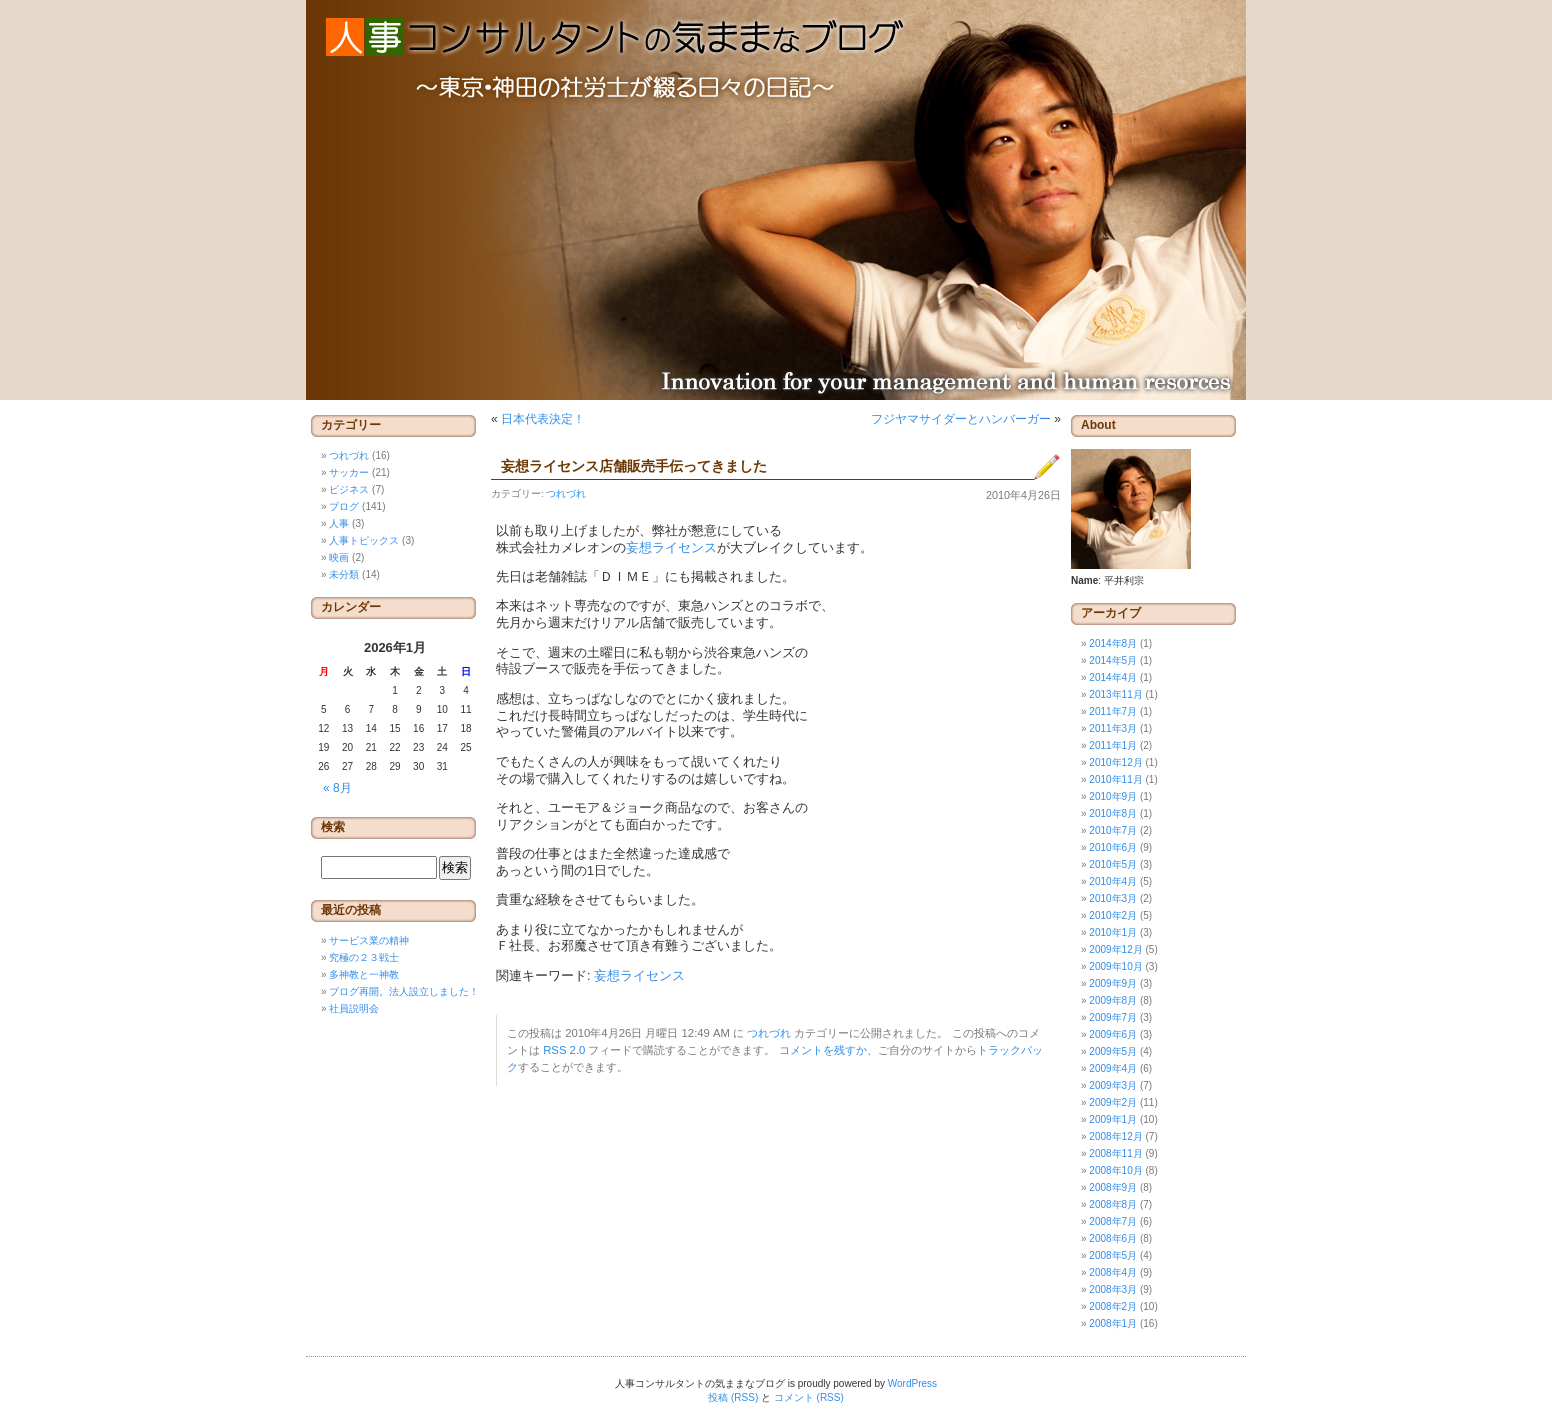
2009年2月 (1113, 1102)
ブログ (344, 506)
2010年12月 (1115, 762)
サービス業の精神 (369, 940)
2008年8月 (1113, 1204)
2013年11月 (1115, 694)
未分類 (344, 574)
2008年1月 (1113, 1323)
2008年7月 (1113, 1221)
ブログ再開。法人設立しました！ (404, 991)
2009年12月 (1115, 949)
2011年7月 (1113, 711)
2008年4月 (1113, 1272)
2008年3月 (1113, 1289)
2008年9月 (1113, 1187)
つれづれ (566, 493)
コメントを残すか (823, 1050)
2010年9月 (1113, 796)
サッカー (349, 472)
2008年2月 (1113, 1306)
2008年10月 (1115, 1170)
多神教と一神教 (364, 974)
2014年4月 (1113, 677)
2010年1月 (1113, 932)
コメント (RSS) (809, 1397)
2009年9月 (1113, 983)
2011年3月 (1113, 728)
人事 (339, 523)
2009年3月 (1113, 1085)
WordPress (912, 1383)
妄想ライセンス (671, 548)
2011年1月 (1113, 745)
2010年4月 (1113, 881)
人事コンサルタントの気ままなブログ (776, 200)
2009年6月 (1113, 1034)
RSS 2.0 (564, 1050)
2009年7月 (1113, 1017)
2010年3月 (1113, 898)
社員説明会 (354, 1008)
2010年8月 (1113, 813)
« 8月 (337, 788)
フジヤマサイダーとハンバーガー (961, 419)
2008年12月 (1115, 1136)
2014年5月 (1113, 660)
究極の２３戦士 (364, 957)
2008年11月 (1115, 1153)
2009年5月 (1113, 1051)
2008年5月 (1113, 1255)
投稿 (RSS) (733, 1397)
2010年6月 (1113, 847)
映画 (339, 557)
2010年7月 (1113, 830)
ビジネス (349, 489)
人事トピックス (364, 540)
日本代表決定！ (543, 419)
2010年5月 (1113, 864)
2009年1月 (1113, 1119)
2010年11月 (1115, 779)
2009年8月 (1113, 1000)
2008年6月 (1113, 1238)
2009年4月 (1113, 1068)
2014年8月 (1113, 643)
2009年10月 (1115, 966)
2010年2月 (1113, 915)
